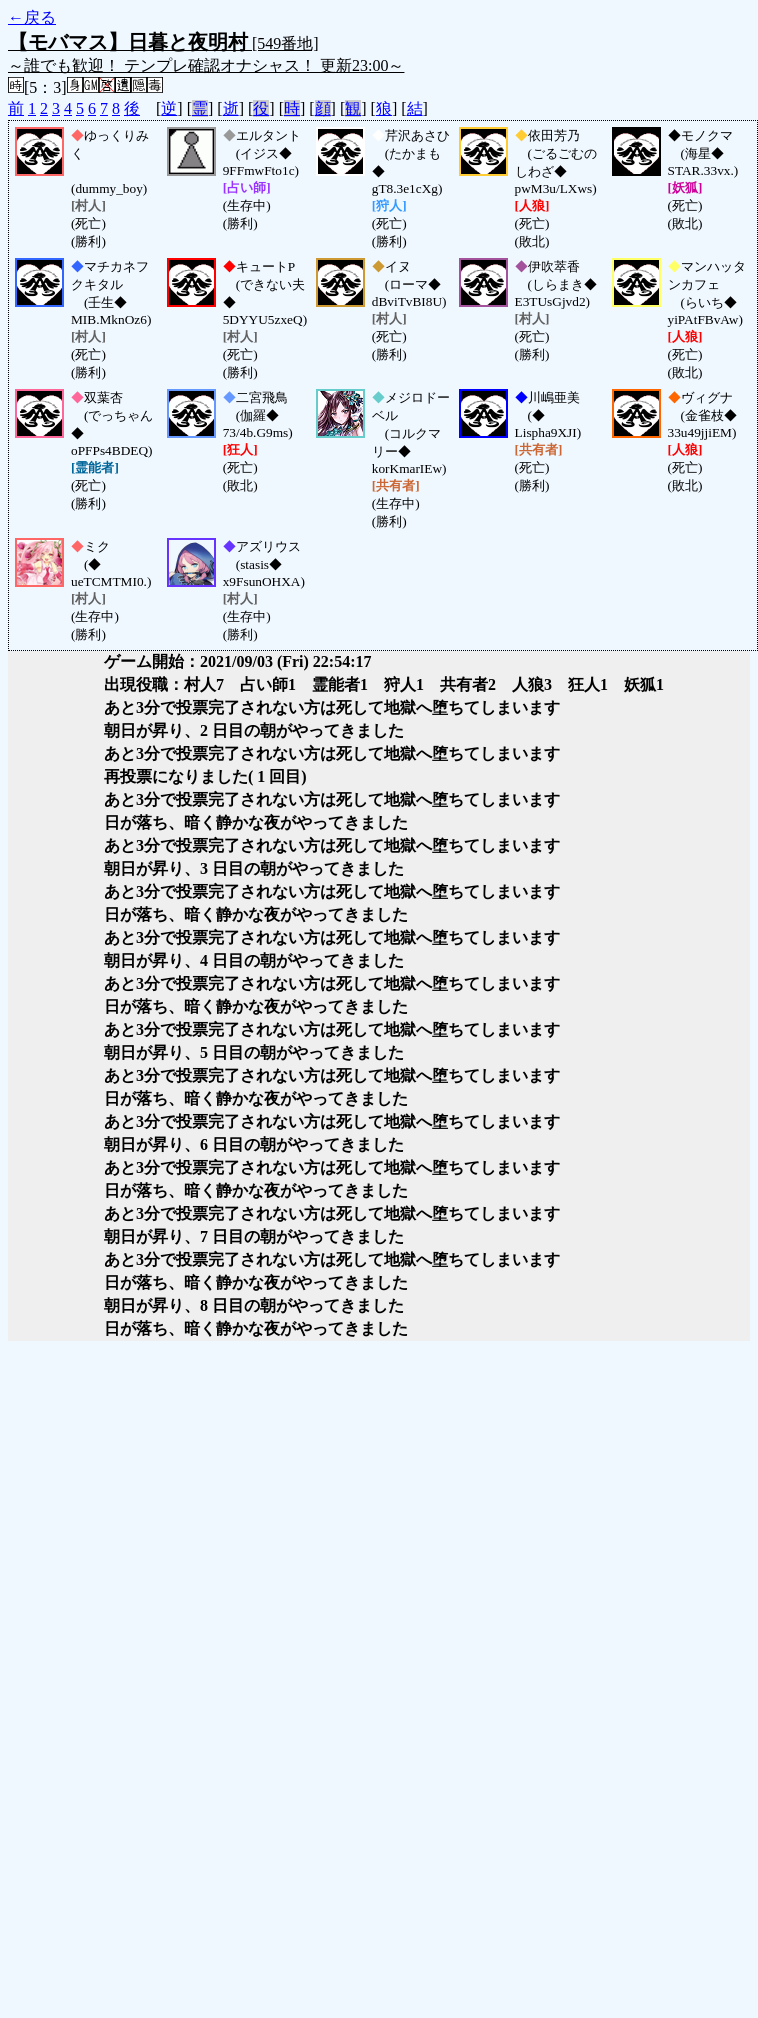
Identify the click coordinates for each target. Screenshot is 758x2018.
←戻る (32, 17)
